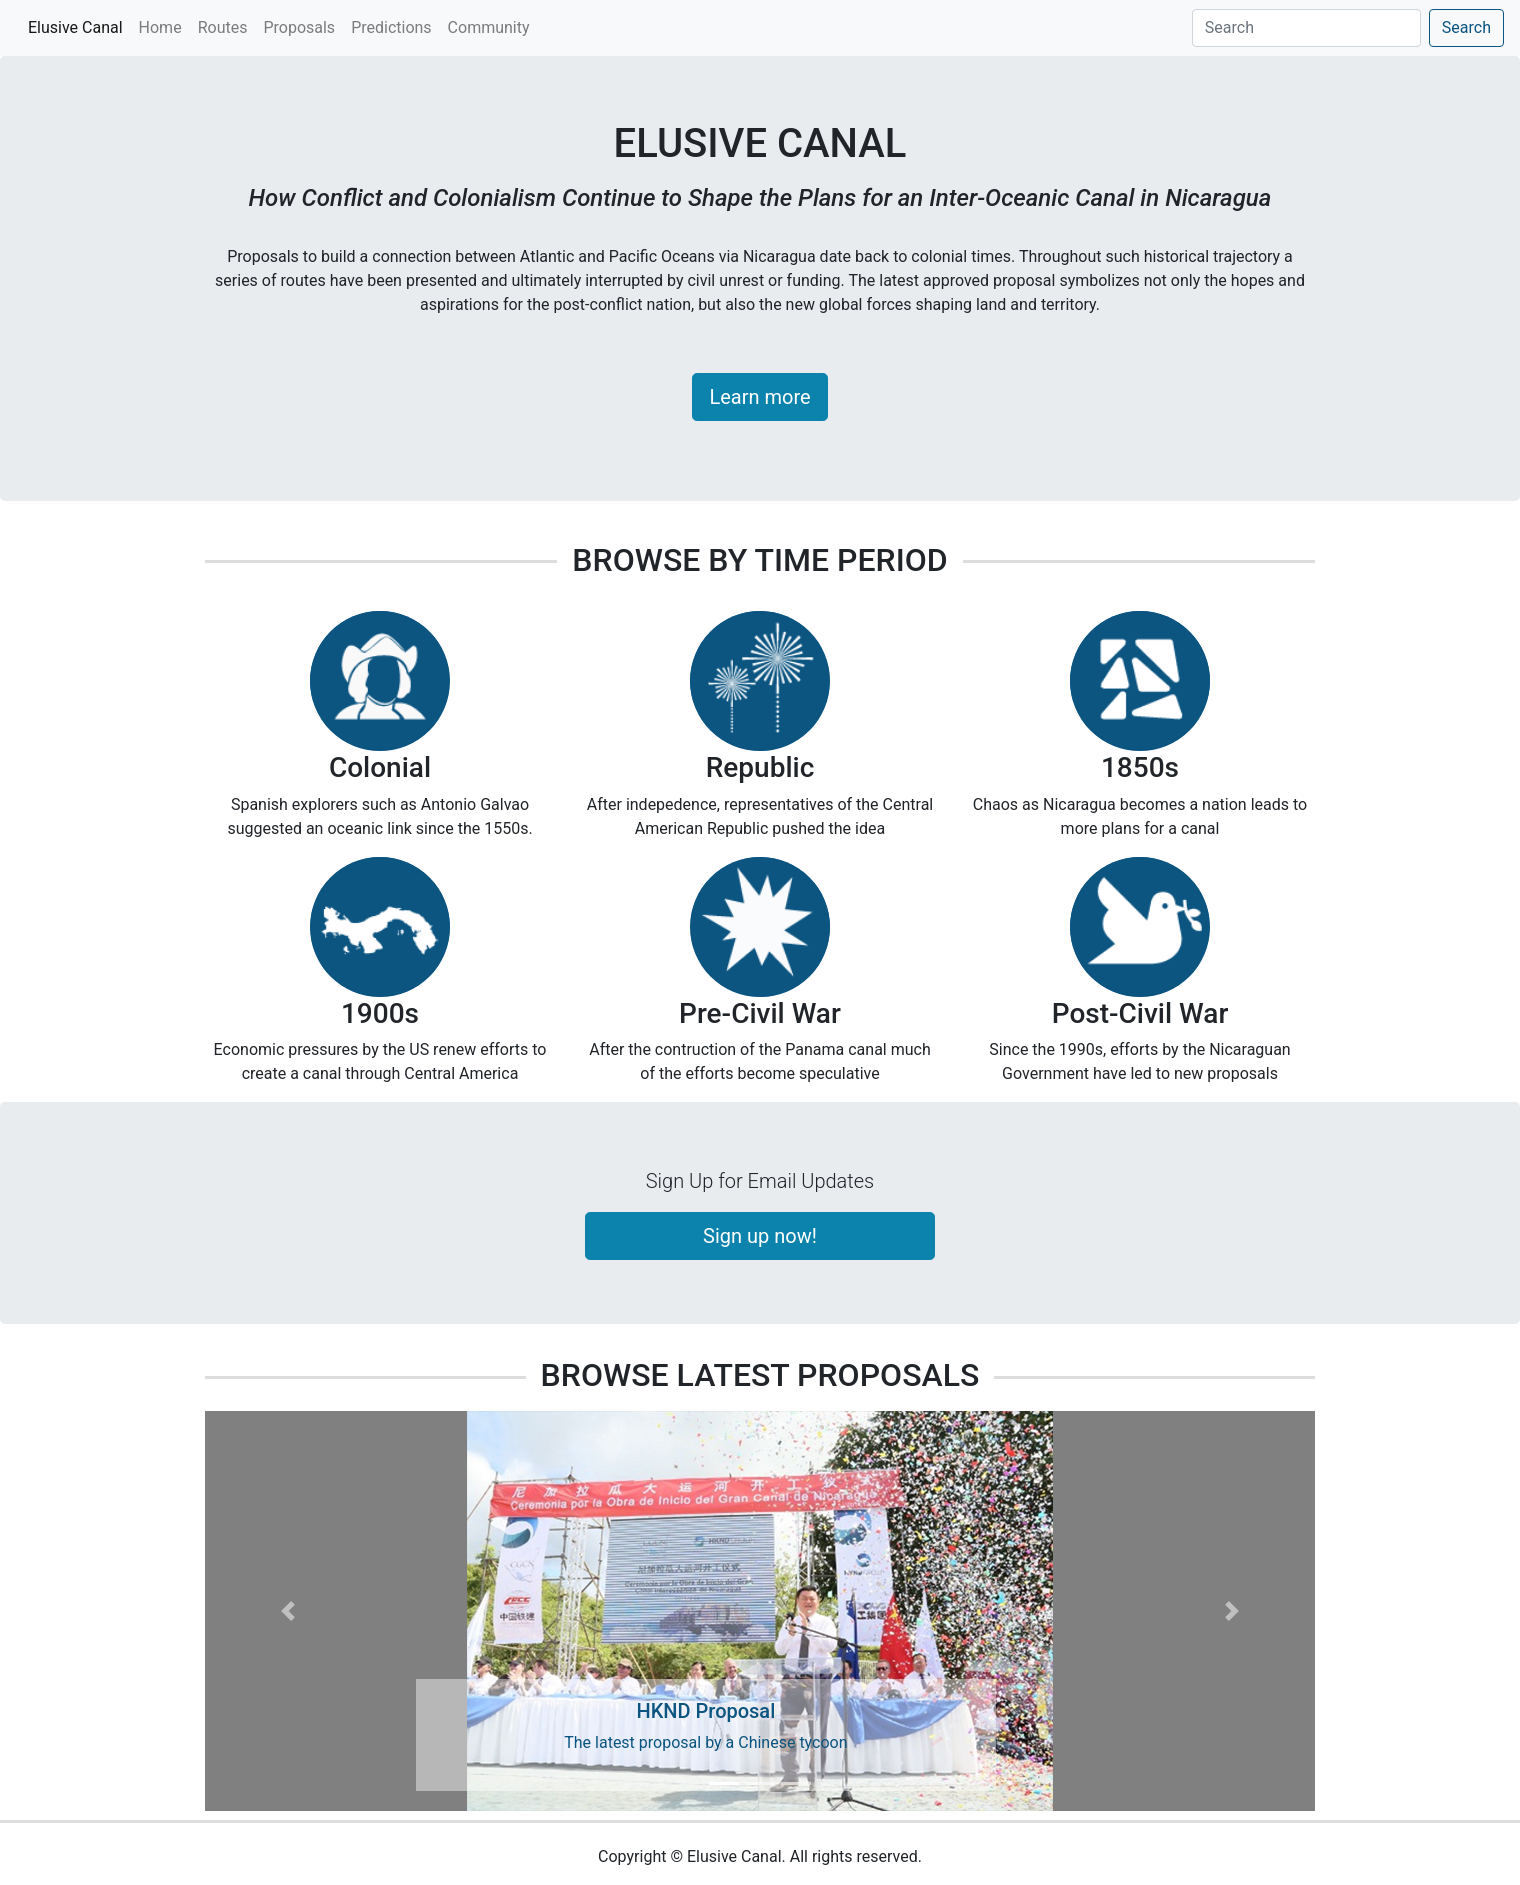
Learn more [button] (759, 397)
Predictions (391, 27)
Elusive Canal (79, 26)
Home (160, 27)
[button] (288, 1611)
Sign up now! (760, 1236)
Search (1466, 27)
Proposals (299, 27)
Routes (223, 27)
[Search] (1306, 28)
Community (489, 27)
